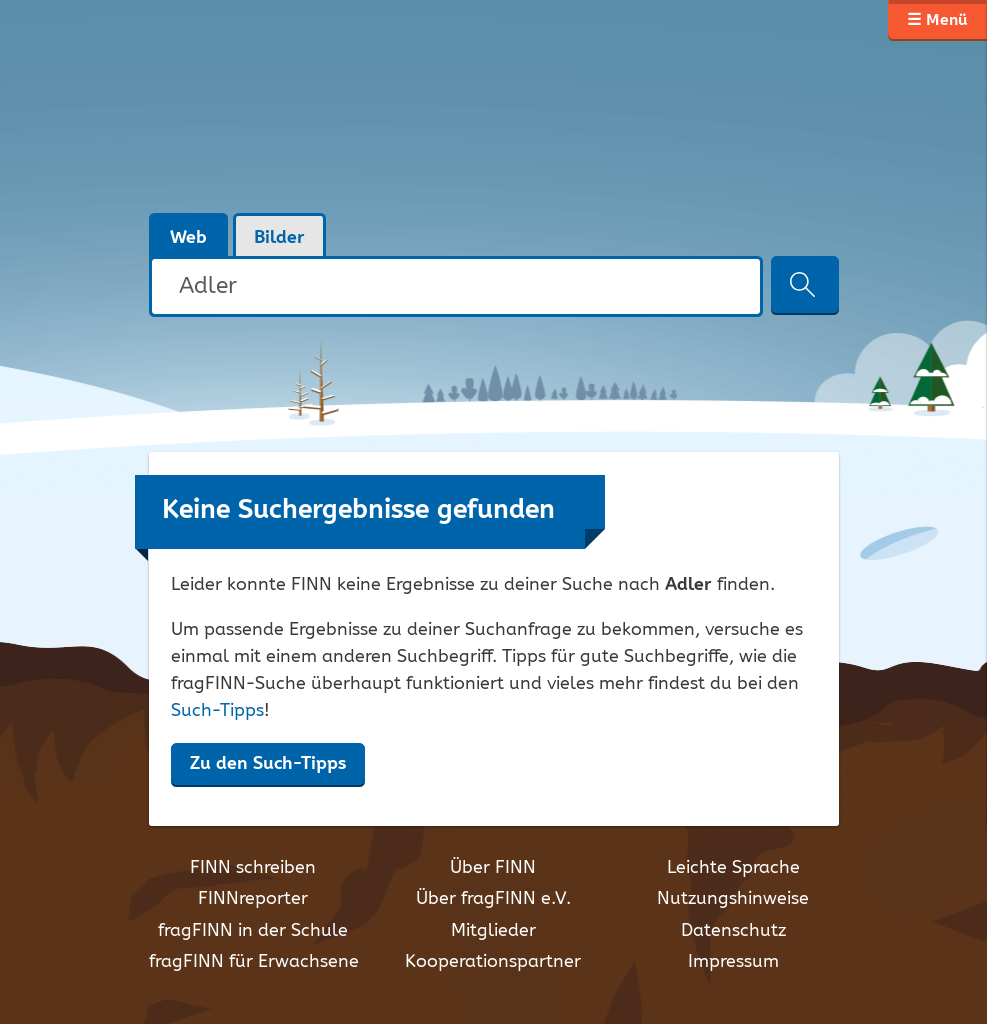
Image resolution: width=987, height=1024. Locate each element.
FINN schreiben (253, 868)
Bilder (279, 238)
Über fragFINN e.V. (493, 899)
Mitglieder (493, 931)
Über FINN (493, 868)
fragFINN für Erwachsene (254, 962)
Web (188, 238)
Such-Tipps (217, 711)
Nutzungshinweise (733, 899)
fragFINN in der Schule (253, 931)
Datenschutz (733, 931)
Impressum (733, 962)
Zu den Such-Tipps (268, 764)
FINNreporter (253, 899)
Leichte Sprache (733, 868)
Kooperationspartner (493, 962)
